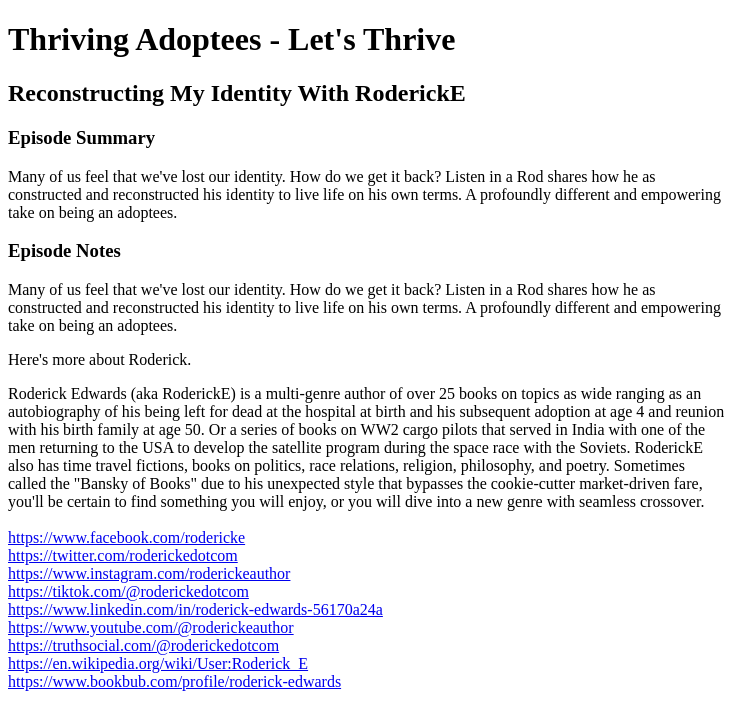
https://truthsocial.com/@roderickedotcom (143, 645)
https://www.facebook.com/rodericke (126, 537)
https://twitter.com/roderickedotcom (123, 555)
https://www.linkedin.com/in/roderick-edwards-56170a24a (195, 609)
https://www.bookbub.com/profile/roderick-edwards (174, 681)
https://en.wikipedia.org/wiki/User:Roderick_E (158, 663)
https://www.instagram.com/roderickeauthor (149, 573)
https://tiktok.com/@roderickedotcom (128, 591)
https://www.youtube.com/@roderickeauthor (151, 627)
